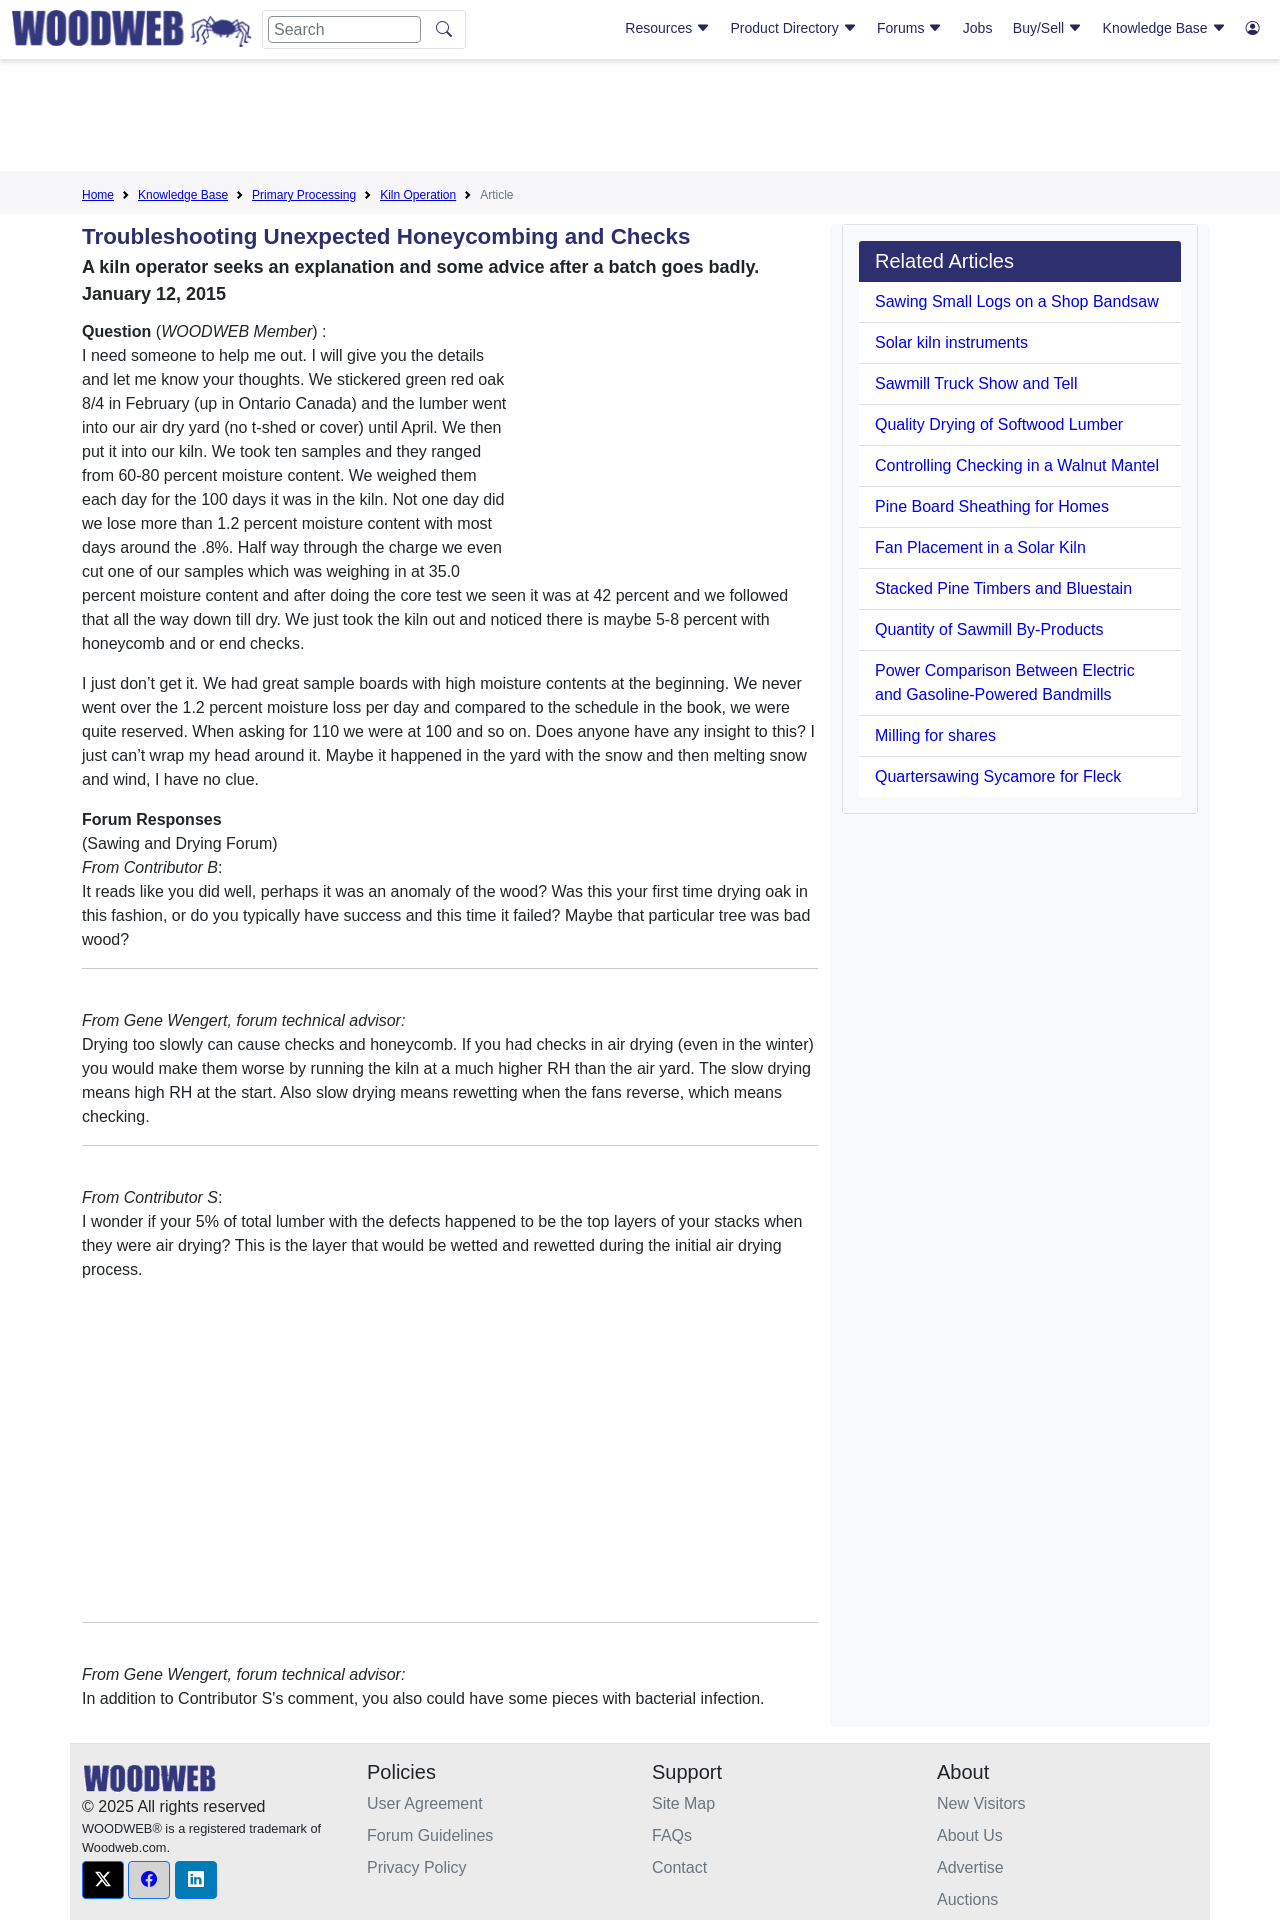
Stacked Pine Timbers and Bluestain (1003, 588)
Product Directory (794, 28)
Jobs (978, 28)
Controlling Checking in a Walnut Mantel (1017, 465)
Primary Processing (304, 195)
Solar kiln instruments (951, 342)
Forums (909, 28)
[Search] (344, 29)
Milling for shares (935, 735)
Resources (667, 28)
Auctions (967, 1899)
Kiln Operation (418, 195)
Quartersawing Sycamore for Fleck (998, 776)
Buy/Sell (1047, 28)
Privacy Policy (417, 1867)
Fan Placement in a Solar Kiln (980, 547)
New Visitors (981, 1803)
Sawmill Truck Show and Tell (976, 383)
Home (98, 195)
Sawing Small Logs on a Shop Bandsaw (1017, 301)
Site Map (683, 1803)
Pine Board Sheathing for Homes (992, 506)
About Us (970, 1835)
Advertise (970, 1867)
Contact (679, 1867)
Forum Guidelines (430, 1835)
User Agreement (425, 1803)
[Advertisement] (640, 119)
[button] (103, 1880)
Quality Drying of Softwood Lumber (999, 424)
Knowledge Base (1164, 28)
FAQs (672, 1835)
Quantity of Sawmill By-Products (989, 629)
